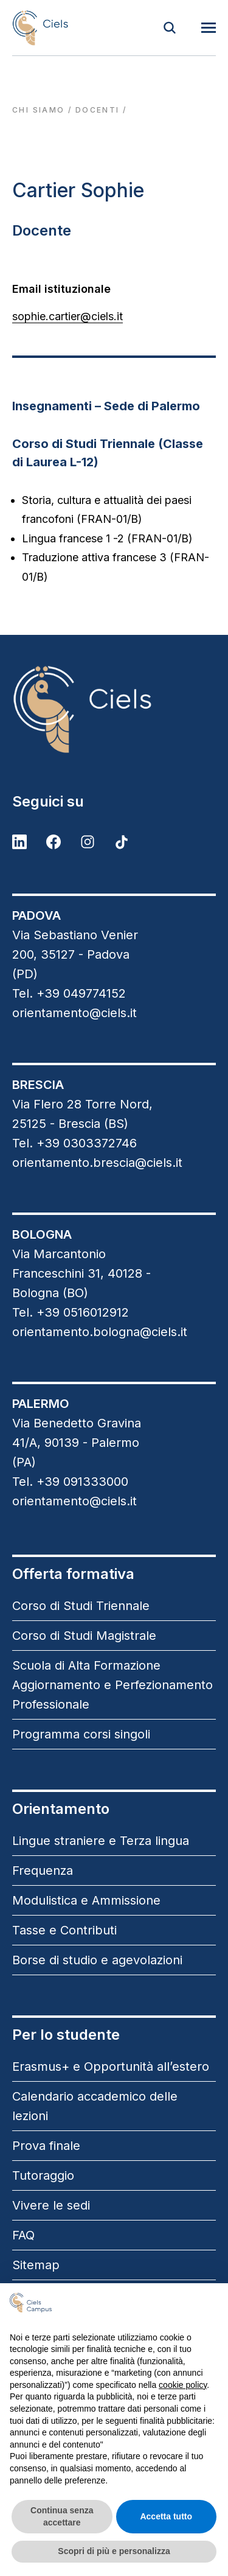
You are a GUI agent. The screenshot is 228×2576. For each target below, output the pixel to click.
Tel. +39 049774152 (69, 993)
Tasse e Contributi (64, 1930)
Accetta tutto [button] (166, 2516)
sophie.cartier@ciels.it (67, 316)
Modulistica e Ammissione (86, 1900)
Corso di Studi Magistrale (84, 1635)
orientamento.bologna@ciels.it (99, 1332)
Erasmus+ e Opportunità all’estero (110, 2066)
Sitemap (36, 2265)
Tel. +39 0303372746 (74, 1143)
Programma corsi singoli (81, 1734)
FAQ (23, 2235)
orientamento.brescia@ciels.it (97, 1162)
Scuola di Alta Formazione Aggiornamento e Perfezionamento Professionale (112, 1685)
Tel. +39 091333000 (70, 1481)
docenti (97, 109)
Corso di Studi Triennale (81, 1605)
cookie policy (183, 2385)
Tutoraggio (43, 2175)
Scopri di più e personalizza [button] (114, 2551)
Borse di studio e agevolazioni (97, 1960)
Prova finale (46, 2145)
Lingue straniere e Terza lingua (100, 1840)
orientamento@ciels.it (74, 1013)
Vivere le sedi (51, 2205)
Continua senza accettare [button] (61, 2516)
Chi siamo (38, 109)
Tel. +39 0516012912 (70, 1312)
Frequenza (42, 1870)
